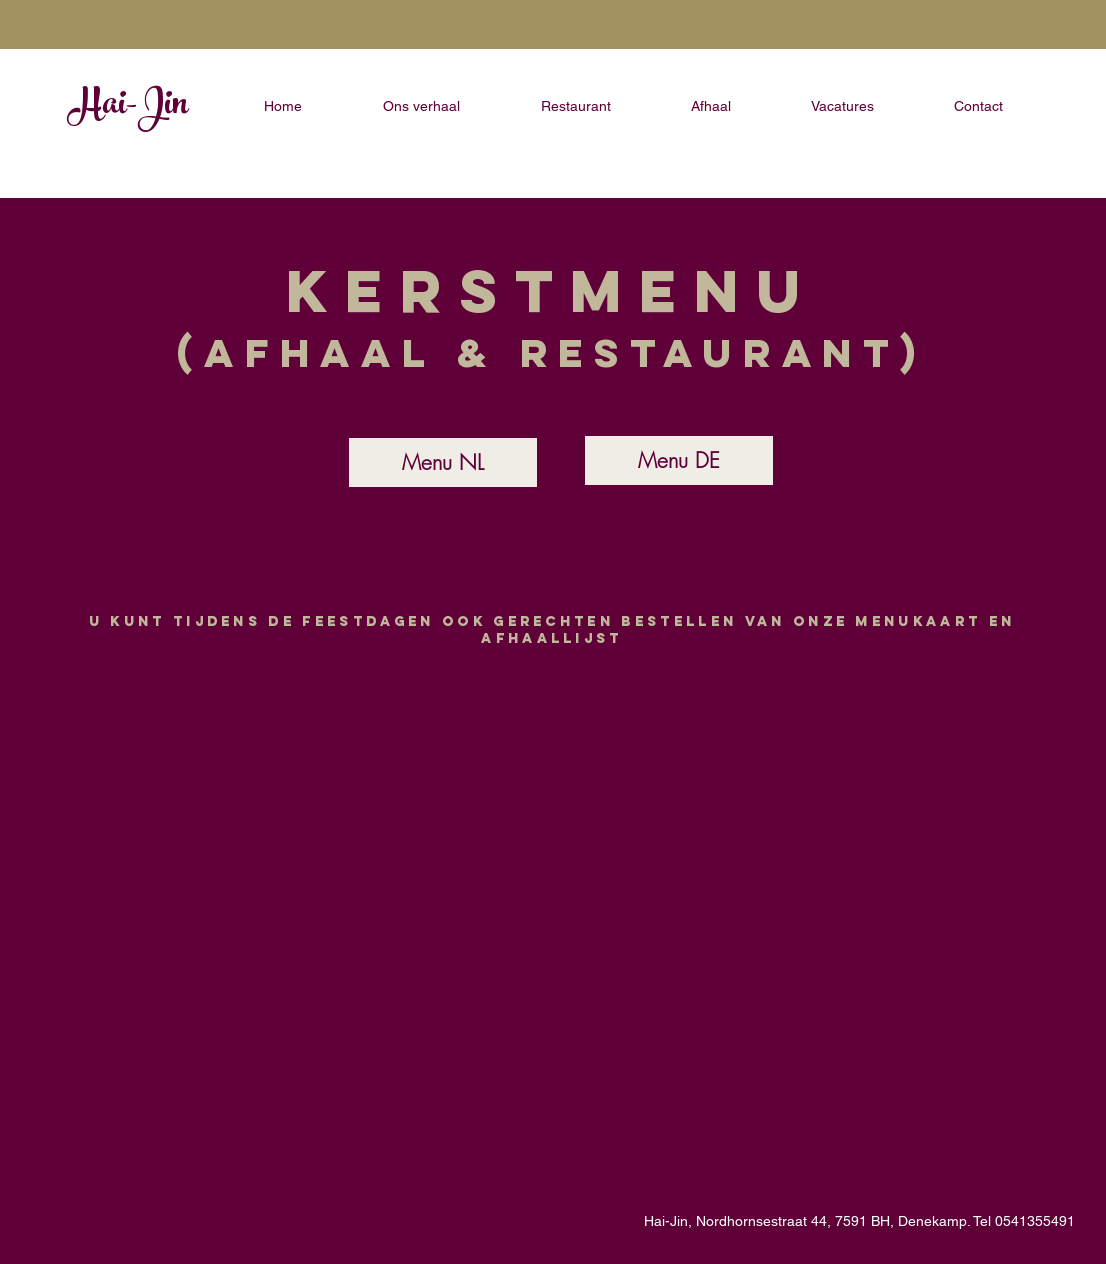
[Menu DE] (679, 460)
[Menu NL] (443, 462)
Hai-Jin (128, 107)
